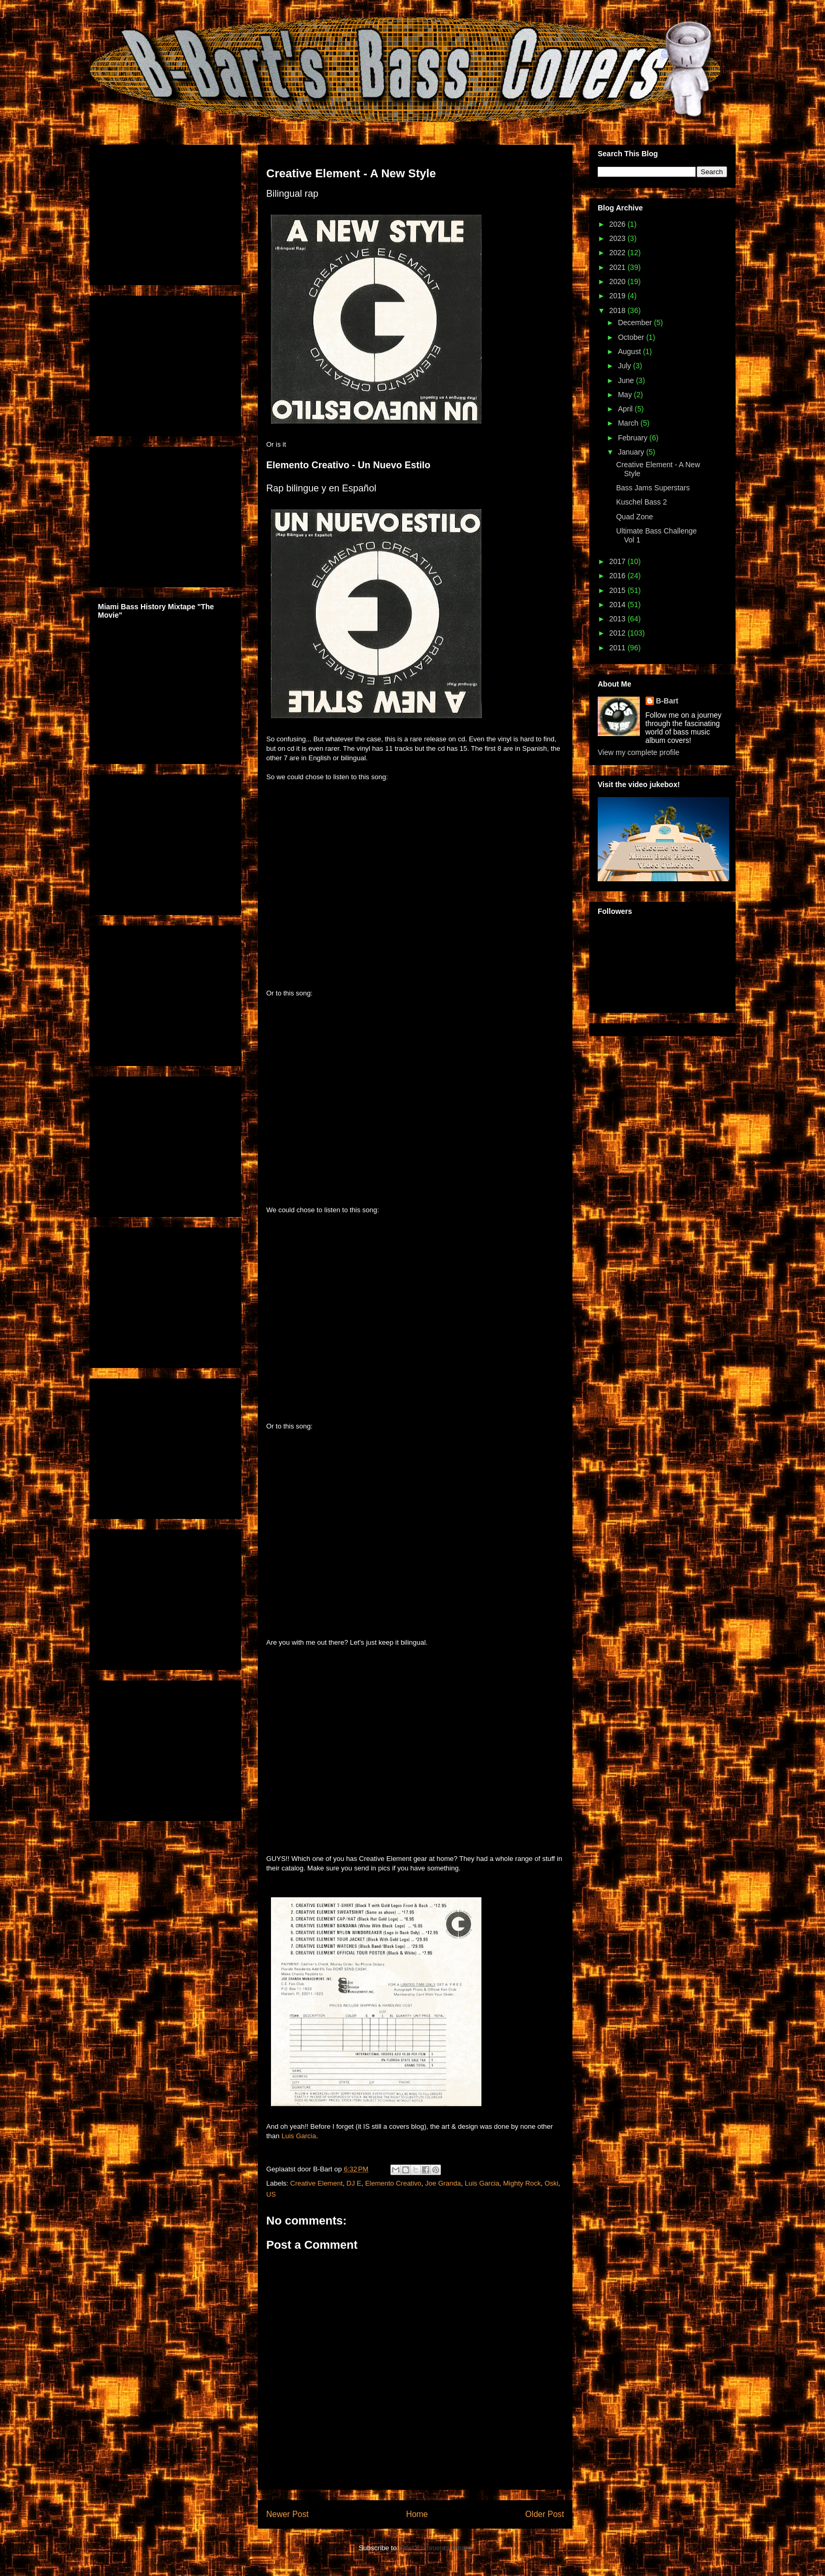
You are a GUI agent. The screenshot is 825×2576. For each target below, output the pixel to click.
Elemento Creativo (393, 2183)
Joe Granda (443, 2183)
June (627, 380)
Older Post (544, 2514)
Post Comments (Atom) (435, 2548)
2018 (618, 310)
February (633, 438)
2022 (618, 252)
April (626, 409)
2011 (618, 647)
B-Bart (667, 701)
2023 (618, 238)
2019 (618, 295)
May (625, 394)
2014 (618, 604)
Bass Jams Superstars (653, 488)
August (630, 351)
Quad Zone (634, 516)
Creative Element (316, 2183)
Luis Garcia (298, 2136)
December (635, 322)
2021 (618, 267)
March (629, 423)
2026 (618, 224)
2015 (618, 590)
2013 (618, 619)
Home (417, 2514)
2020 (618, 281)
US (271, 2194)
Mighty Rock (522, 2183)
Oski (551, 2183)
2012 (618, 633)
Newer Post (287, 2514)
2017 (618, 561)
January (632, 452)
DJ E (354, 2183)
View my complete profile (638, 752)
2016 (618, 575)
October (632, 337)
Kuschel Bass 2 (641, 502)
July (625, 365)
